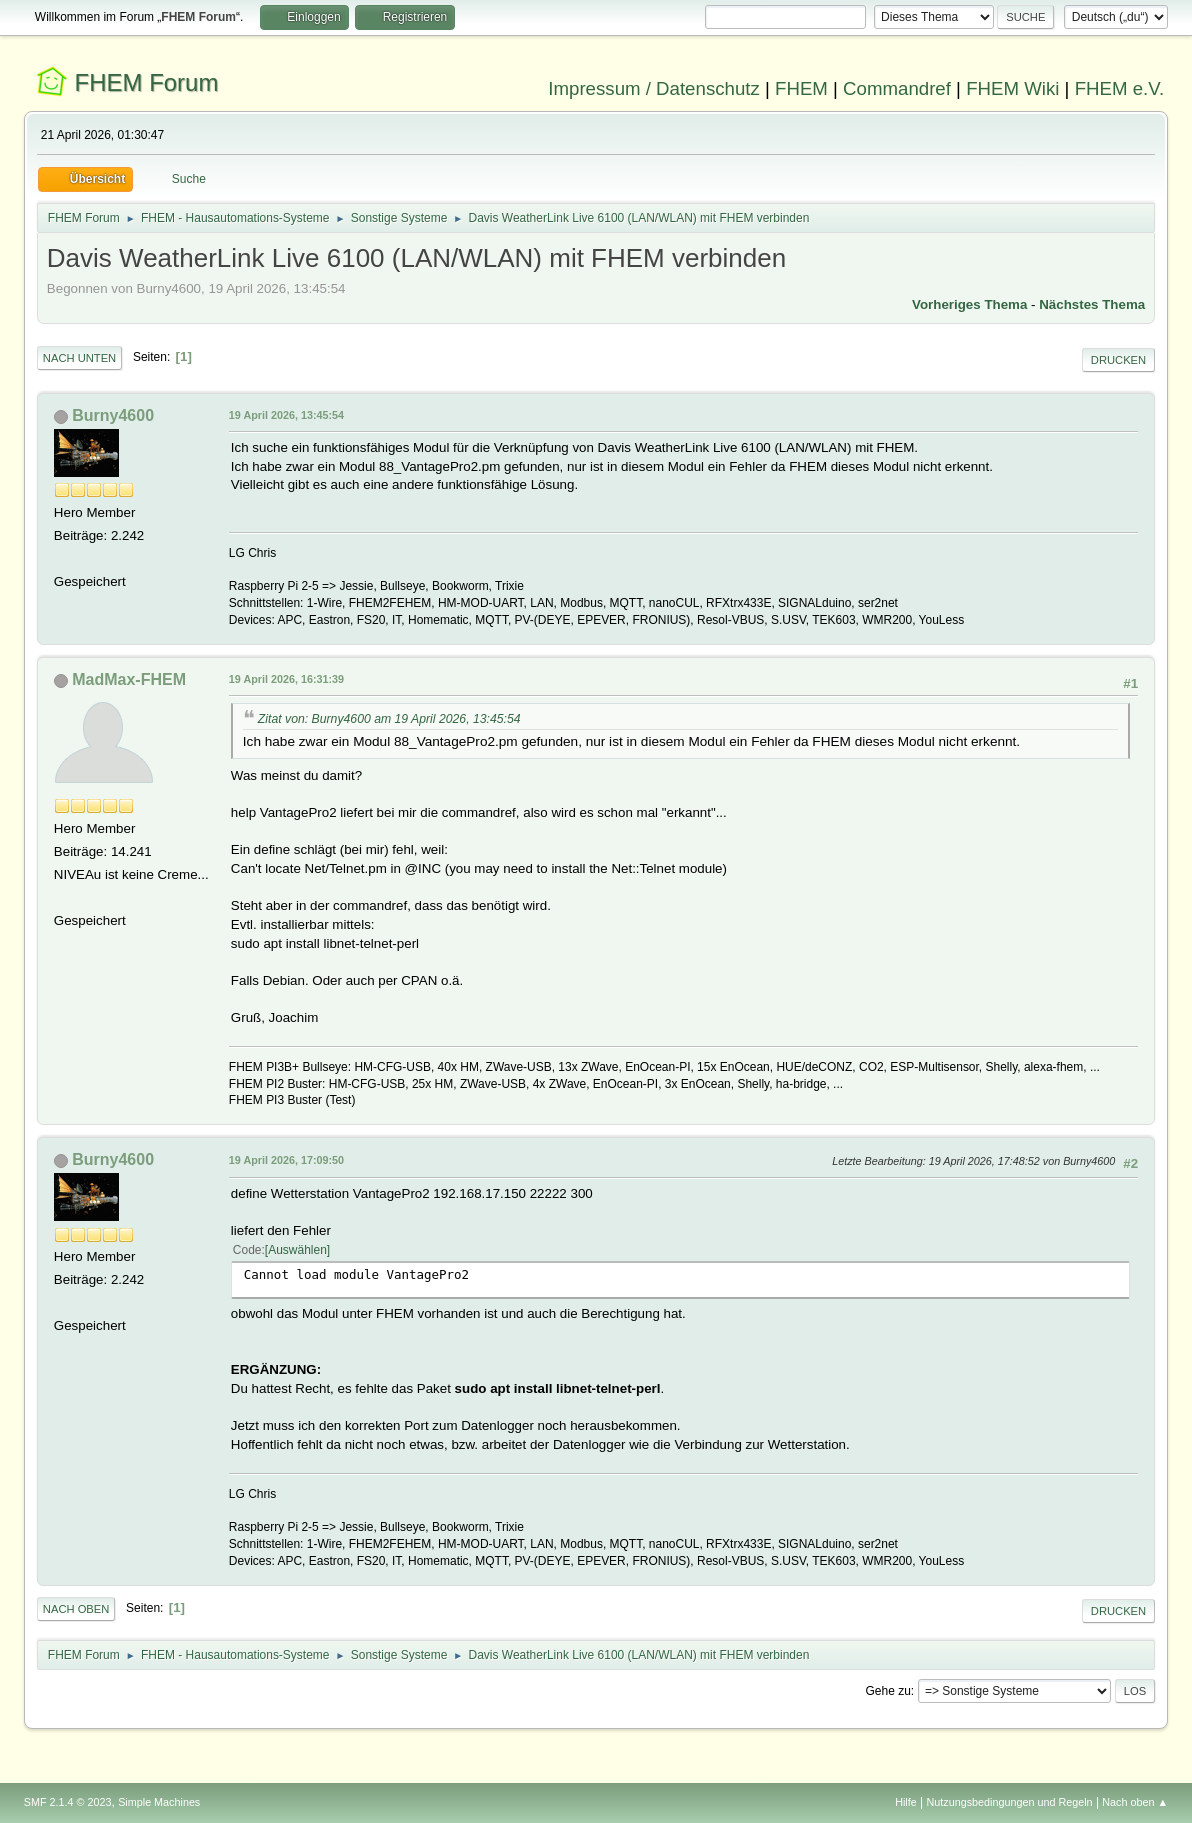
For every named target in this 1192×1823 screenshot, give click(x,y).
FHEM (801, 88)
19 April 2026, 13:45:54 (286, 415)
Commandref (897, 88)
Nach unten (79, 358)
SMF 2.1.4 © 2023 (68, 1802)
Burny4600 (113, 415)
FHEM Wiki (1012, 88)
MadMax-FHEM (129, 679)
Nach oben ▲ (1135, 1802)
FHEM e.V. (1120, 88)
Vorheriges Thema (969, 304)
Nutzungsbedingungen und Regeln (1010, 1802)
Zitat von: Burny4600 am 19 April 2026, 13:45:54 (389, 719)
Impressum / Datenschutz (654, 88)
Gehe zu (888, 1691)
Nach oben (76, 1609)
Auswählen (297, 1250)
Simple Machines (159, 1802)
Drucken (1118, 360)
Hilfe (906, 1802)
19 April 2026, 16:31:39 (286, 679)
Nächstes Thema (1092, 304)
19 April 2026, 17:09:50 (286, 1160)
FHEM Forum (147, 82)
